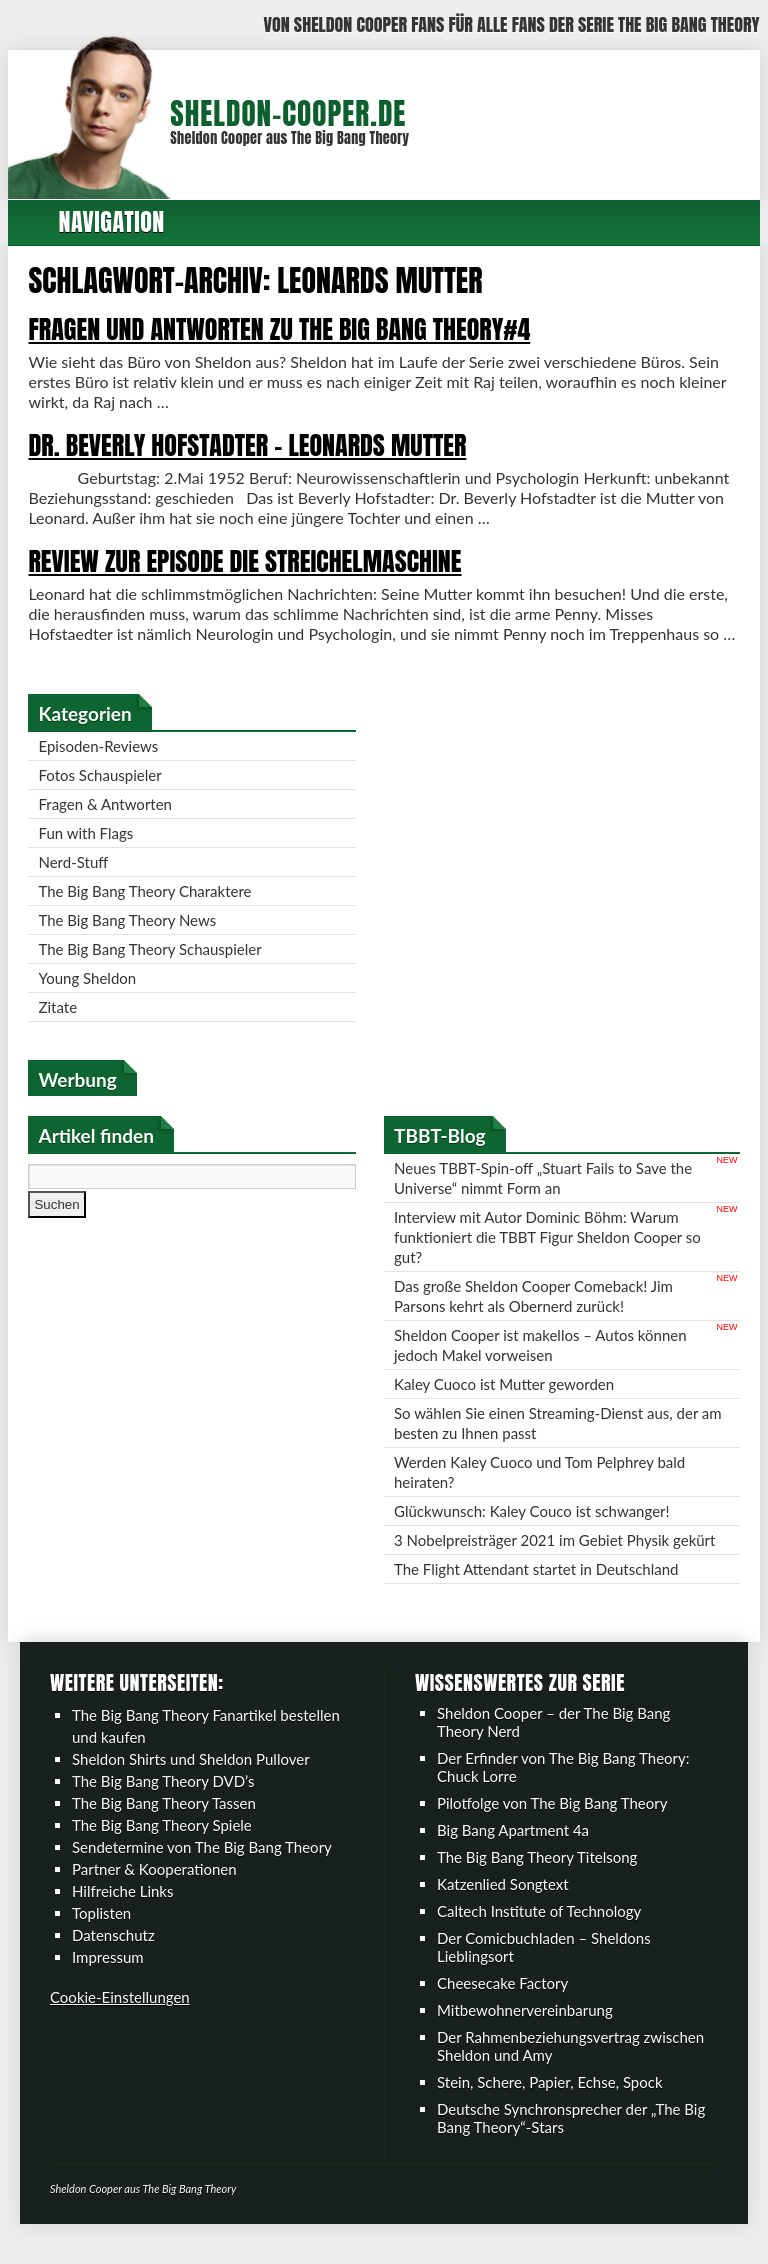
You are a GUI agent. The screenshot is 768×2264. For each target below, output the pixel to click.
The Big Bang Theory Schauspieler (161, 969)
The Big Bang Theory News (139, 940)
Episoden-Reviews (110, 766)
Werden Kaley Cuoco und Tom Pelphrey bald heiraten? (539, 1492)
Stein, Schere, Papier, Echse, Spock (550, 2102)
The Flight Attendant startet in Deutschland (536, 1589)
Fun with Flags (97, 853)
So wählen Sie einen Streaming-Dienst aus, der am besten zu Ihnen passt (558, 1443)
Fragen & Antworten (117, 824)
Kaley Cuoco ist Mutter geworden (504, 1404)
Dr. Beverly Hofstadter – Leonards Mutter (259, 445)
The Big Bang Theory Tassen (164, 1823)
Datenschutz (113, 1955)
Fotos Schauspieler (111, 795)
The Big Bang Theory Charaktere (156, 911)
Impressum (108, 1977)
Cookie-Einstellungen (120, 2017)
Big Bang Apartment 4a (513, 1850)
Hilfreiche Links (123, 1911)
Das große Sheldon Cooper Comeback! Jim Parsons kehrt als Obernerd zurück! (533, 1316)
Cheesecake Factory (502, 2003)
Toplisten (101, 1933)
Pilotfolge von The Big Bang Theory (552, 1823)
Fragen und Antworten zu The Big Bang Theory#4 (291, 329)
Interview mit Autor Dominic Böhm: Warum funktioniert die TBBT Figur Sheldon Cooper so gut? (547, 1257)
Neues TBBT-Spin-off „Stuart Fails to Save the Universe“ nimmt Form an (543, 1198)
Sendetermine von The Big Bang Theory (202, 1867)
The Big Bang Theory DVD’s (163, 1801)
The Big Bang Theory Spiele (162, 1845)
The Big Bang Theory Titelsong (537, 1877)
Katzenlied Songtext (503, 1904)
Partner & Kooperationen (154, 1889)
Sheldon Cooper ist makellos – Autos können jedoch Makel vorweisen (540, 1365)
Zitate (69, 1027)
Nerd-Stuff (85, 882)
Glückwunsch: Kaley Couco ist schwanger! (532, 1531)
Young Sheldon (99, 998)
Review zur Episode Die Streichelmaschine (256, 561)
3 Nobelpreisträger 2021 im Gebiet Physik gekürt (554, 1560)
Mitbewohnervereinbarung (525, 2030)
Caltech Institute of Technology (539, 1931)
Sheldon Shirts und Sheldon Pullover (191, 1779)
